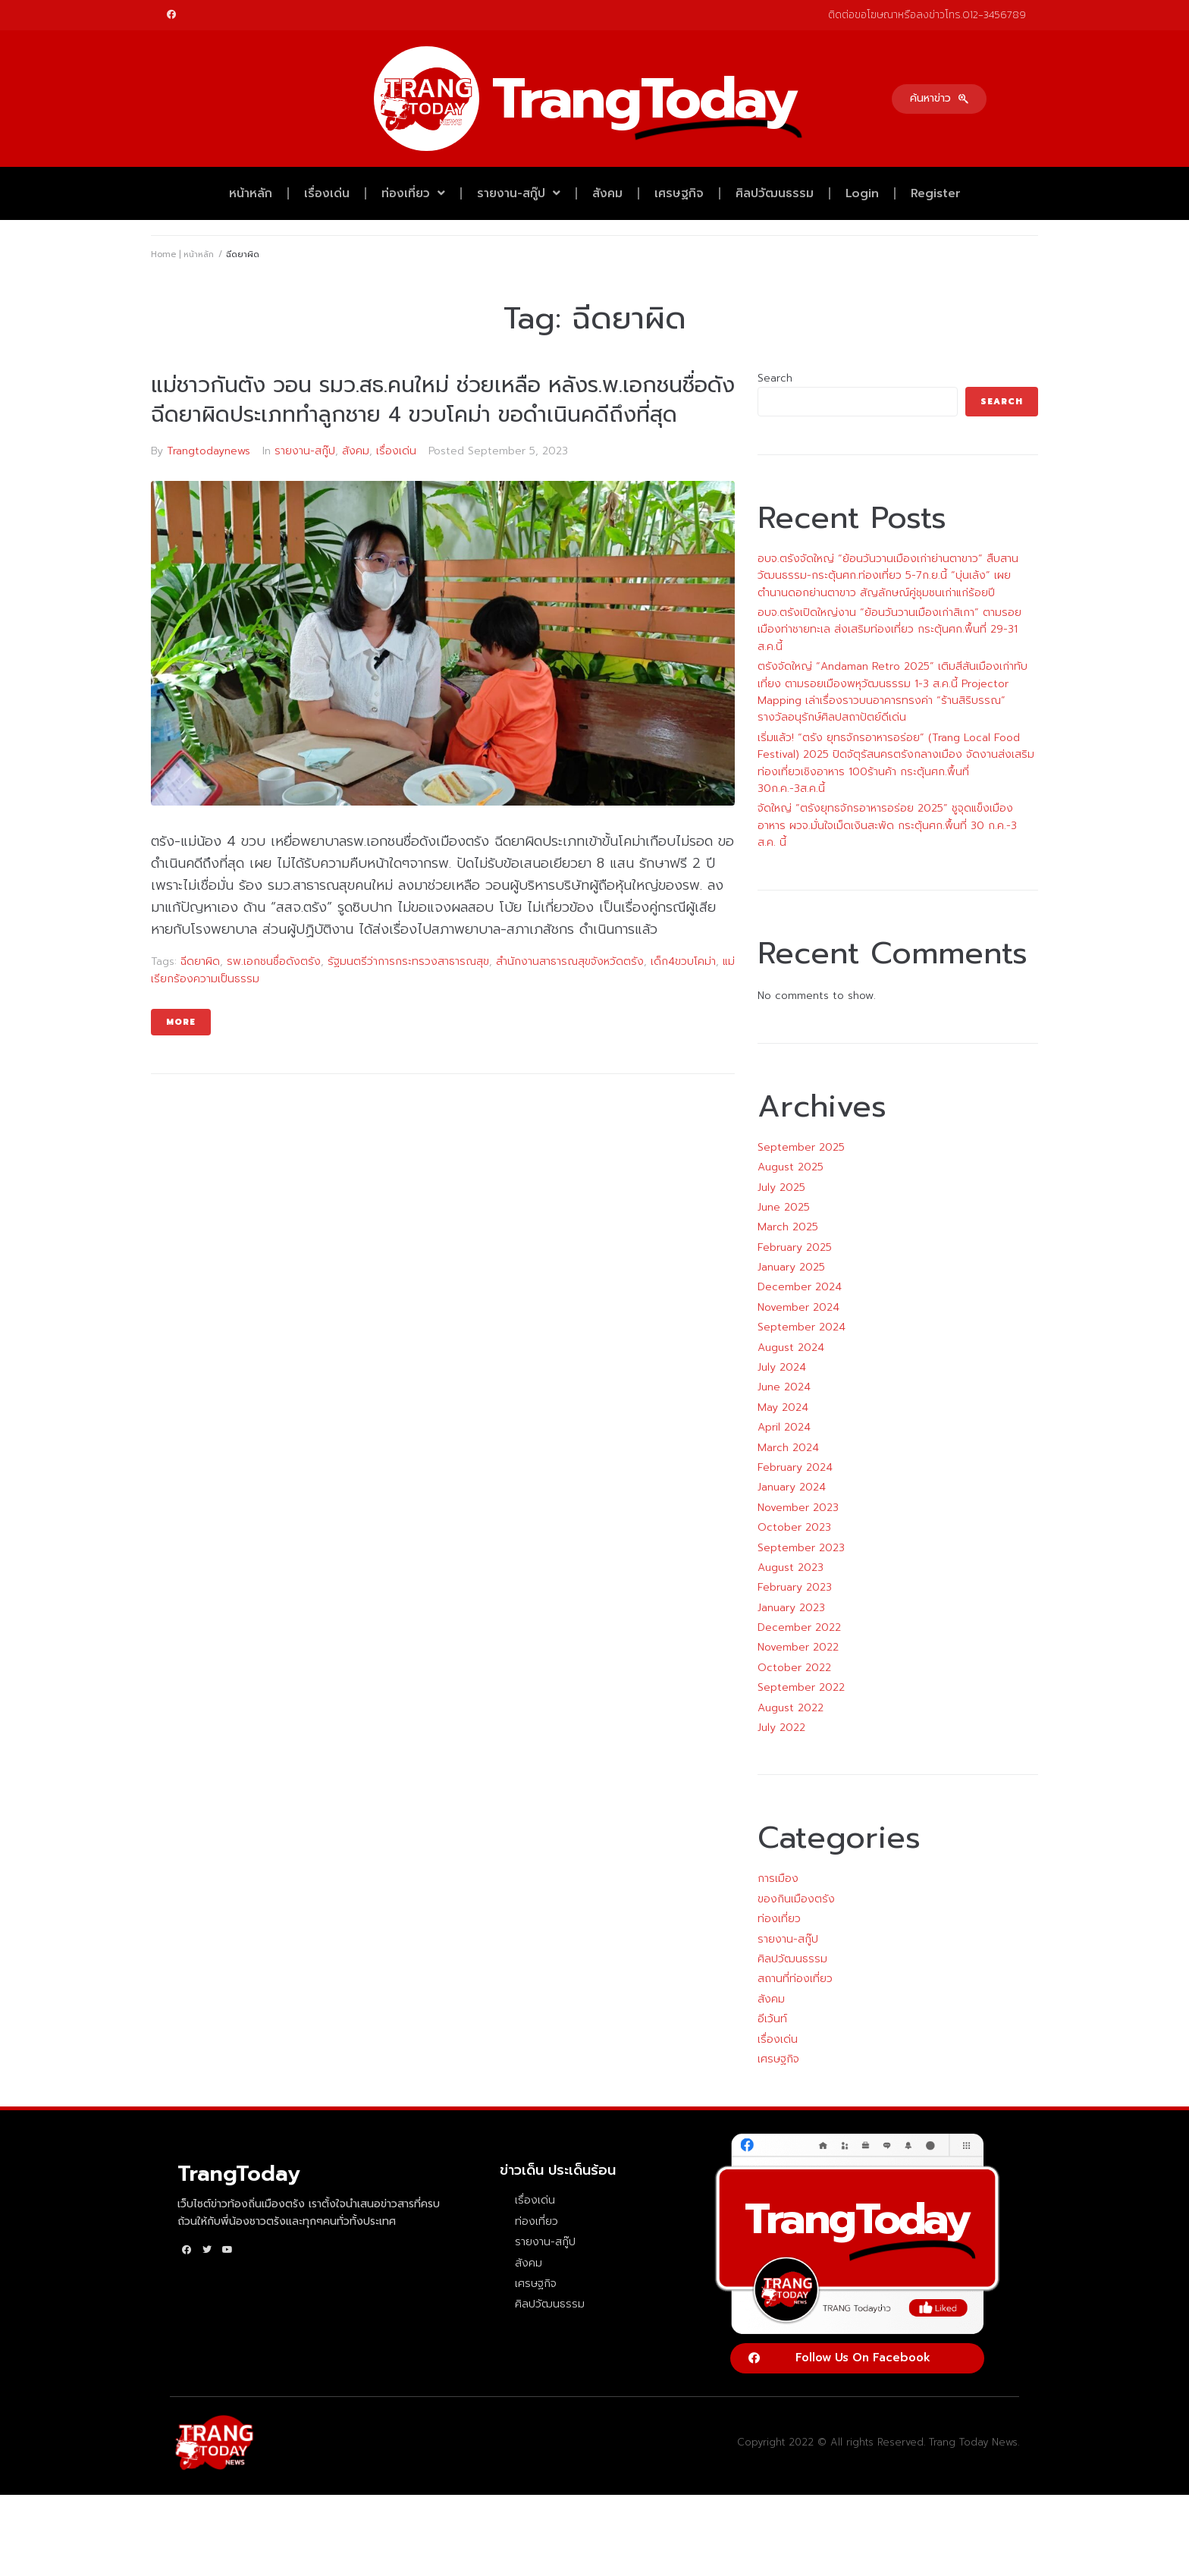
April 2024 (784, 1427)
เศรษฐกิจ (679, 193)
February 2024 (795, 1467)
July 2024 (782, 1367)
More (181, 1022)
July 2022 (781, 1728)
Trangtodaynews (208, 451)
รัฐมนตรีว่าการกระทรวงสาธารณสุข (408, 961)
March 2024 (788, 1448)
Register (936, 193)
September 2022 (801, 1687)
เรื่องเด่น (327, 193)
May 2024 (783, 1407)
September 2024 (801, 1327)
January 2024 (792, 1487)
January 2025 (791, 1267)
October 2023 (794, 1527)
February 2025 (795, 1247)
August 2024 (791, 1348)
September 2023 (801, 1548)
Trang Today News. (974, 2442)
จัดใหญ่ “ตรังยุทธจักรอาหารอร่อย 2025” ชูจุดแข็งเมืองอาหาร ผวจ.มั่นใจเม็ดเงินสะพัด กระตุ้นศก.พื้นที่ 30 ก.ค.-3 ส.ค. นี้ (887, 825)
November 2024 (798, 1307)
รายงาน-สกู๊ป (518, 193)
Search (775, 378)
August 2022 (791, 1708)
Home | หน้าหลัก (182, 254)
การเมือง (778, 1878)
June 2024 (784, 1387)
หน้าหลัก (250, 193)
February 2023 (795, 1587)
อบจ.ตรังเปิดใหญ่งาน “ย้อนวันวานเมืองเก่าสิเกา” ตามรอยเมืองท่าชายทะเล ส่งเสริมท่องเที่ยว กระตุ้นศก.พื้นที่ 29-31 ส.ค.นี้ (889, 630)
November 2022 (798, 1647)
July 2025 (781, 1187)
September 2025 (801, 1147)
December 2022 (799, 1627)
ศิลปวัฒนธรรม (775, 193)
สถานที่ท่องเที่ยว (795, 1979)
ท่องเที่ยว (413, 193)
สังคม (607, 193)
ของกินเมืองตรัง (796, 1899)
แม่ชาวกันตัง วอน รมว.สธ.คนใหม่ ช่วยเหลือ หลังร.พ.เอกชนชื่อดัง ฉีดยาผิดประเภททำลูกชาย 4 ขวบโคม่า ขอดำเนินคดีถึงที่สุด (443, 400)
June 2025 (784, 1207)
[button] (939, 99)
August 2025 (791, 1167)
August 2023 (791, 1567)
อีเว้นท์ (772, 2019)
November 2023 (798, 1508)
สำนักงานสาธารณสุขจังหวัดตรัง (570, 961)
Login (862, 193)
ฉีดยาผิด (200, 961)
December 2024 (800, 1287)
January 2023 (791, 1608)
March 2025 (788, 1227)
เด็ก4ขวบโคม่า (683, 961)
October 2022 (794, 1668)
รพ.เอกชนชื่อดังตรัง (274, 961)
